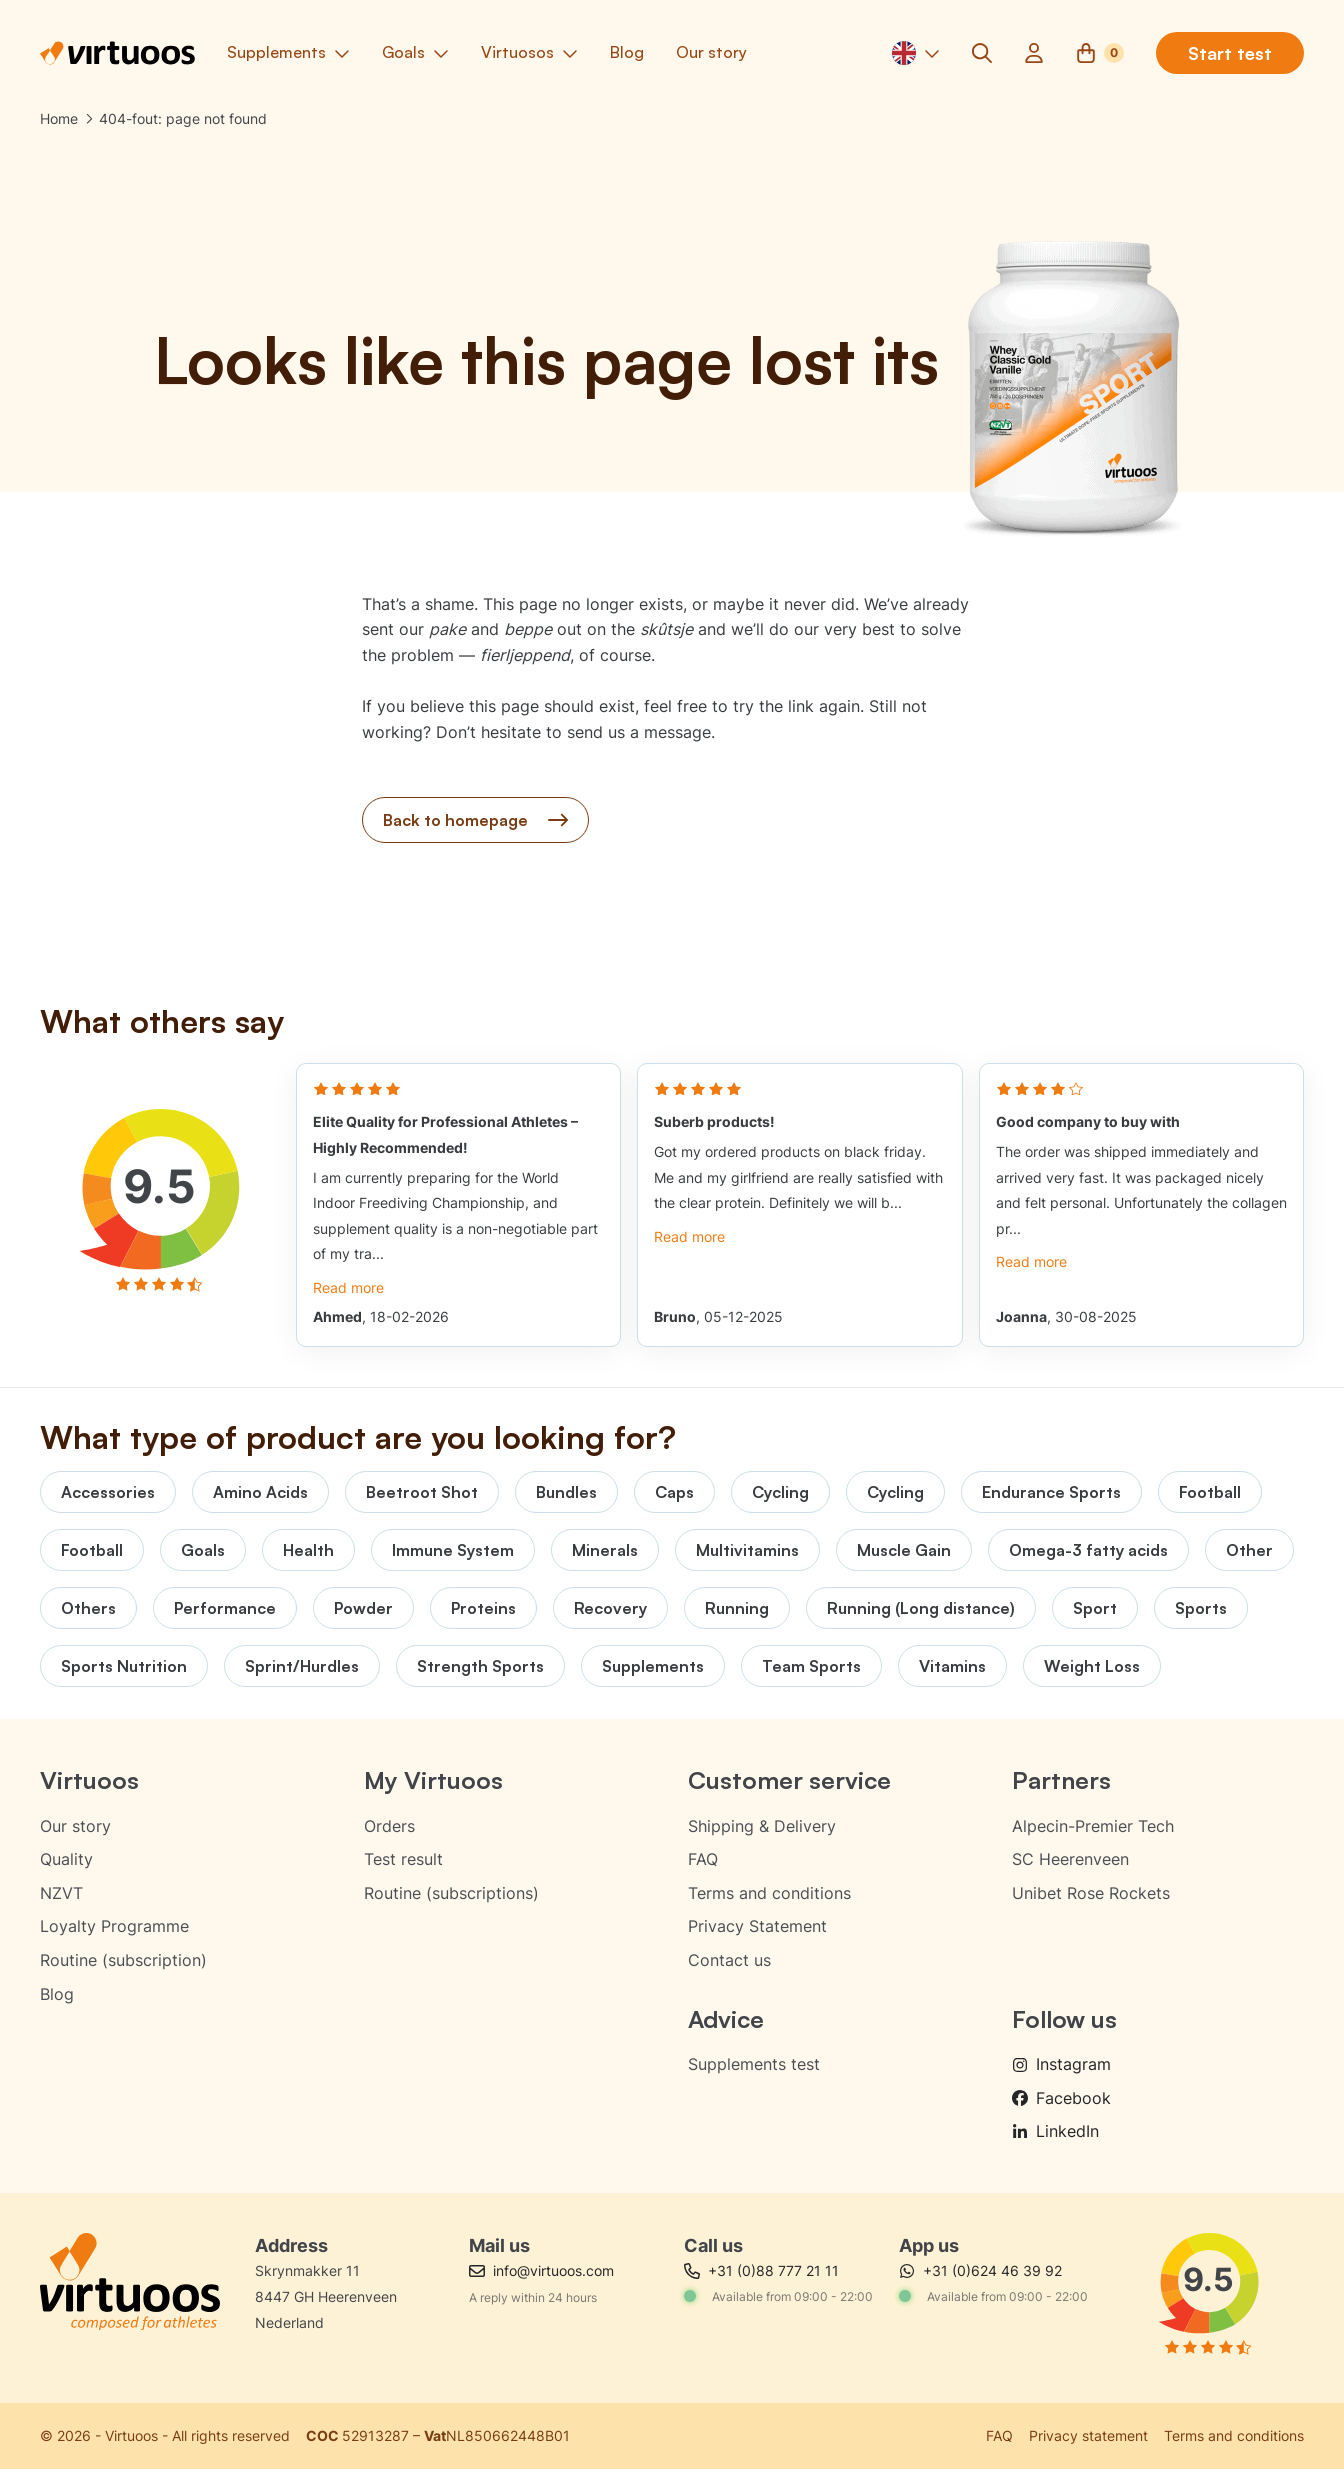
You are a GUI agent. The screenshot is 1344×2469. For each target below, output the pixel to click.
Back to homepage (475, 820)
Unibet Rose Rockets (1091, 1893)
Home (59, 118)
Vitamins (952, 1666)
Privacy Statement (757, 1926)
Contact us (729, 1960)
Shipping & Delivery (762, 1826)
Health (308, 1550)
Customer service (789, 1780)
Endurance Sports (1051, 1492)
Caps (674, 1492)
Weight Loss (1092, 1666)
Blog (57, 1994)
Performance (225, 1608)
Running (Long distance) (921, 1608)
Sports (1201, 1608)
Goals (203, 1550)
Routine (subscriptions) (451, 1893)
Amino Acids (260, 1492)
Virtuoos (89, 1780)
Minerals (605, 1550)
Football (1210, 1492)
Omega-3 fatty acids (1088, 1550)
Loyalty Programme (114, 1926)
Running (737, 1608)
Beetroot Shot (422, 1492)
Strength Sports (480, 1666)
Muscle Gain (904, 1550)
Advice (726, 2019)
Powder (363, 1608)
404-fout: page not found (183, 118)
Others (88, 1608)
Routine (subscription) (123, 1960)
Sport (1095, 1608)
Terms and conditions (769, 1893)
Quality (66, 1859)
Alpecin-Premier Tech (1093, 1826)
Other (1249, 1550)
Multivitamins (747, 1550)
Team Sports (811, 1666)
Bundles (566, 1492)
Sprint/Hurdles (302, 1666)
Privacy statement (1088, 2435)
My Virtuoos (433, 1780)
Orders (389, 1826)
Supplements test (754, 2064)
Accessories (108, 1492)
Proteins (483, 1608)
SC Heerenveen (1070, 1859)
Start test (1230, 53)
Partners (1061, 1780)
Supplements (653, 1666)
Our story (75, 1826)
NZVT (61, 1893)
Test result (403, 1859)
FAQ (703, 1859)
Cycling (780, 1492)
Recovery (610, 1608)
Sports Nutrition (124, 1666)
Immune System (453, 1550)
